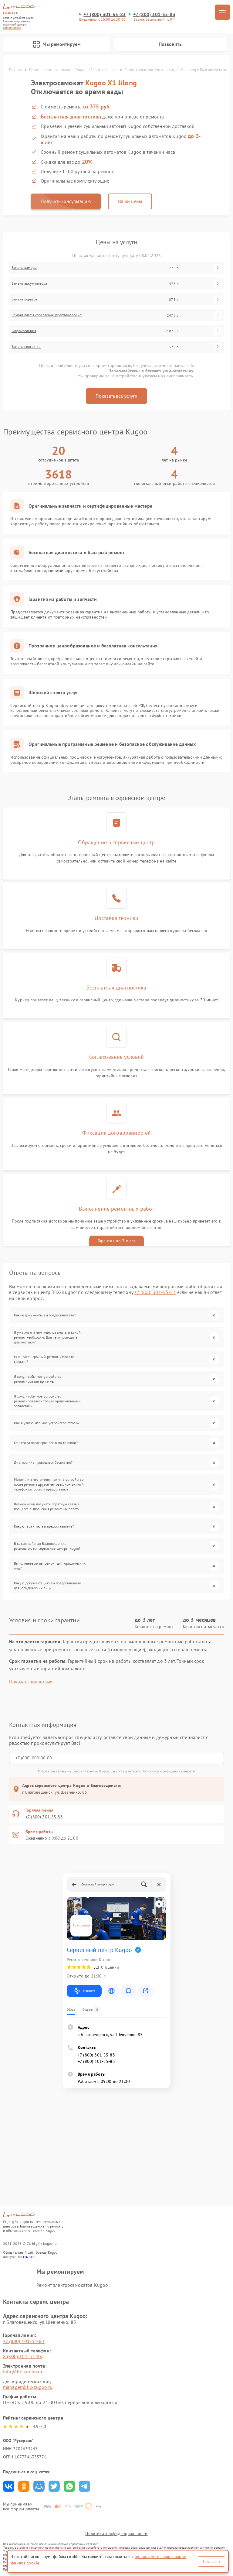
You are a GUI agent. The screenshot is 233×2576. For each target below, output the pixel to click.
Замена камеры (24, 268)
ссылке (28, 2256)
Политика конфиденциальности (116, 2533)
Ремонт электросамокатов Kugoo (72, 2285)
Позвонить (170, 44)
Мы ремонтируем (57, 44)
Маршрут (84, 1991)
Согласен (211, 2561)
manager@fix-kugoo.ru (27, 2387)
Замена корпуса (24, 299)
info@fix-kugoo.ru (22, 2371)
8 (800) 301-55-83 (22, 2356)
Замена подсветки (26, 347)
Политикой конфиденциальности (168, 1771)
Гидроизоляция (24, 331)
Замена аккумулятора (29, 283)
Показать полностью (30, 1682)
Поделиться (8, 2486)
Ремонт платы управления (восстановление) (47, 315)
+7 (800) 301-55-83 (104, 14)
